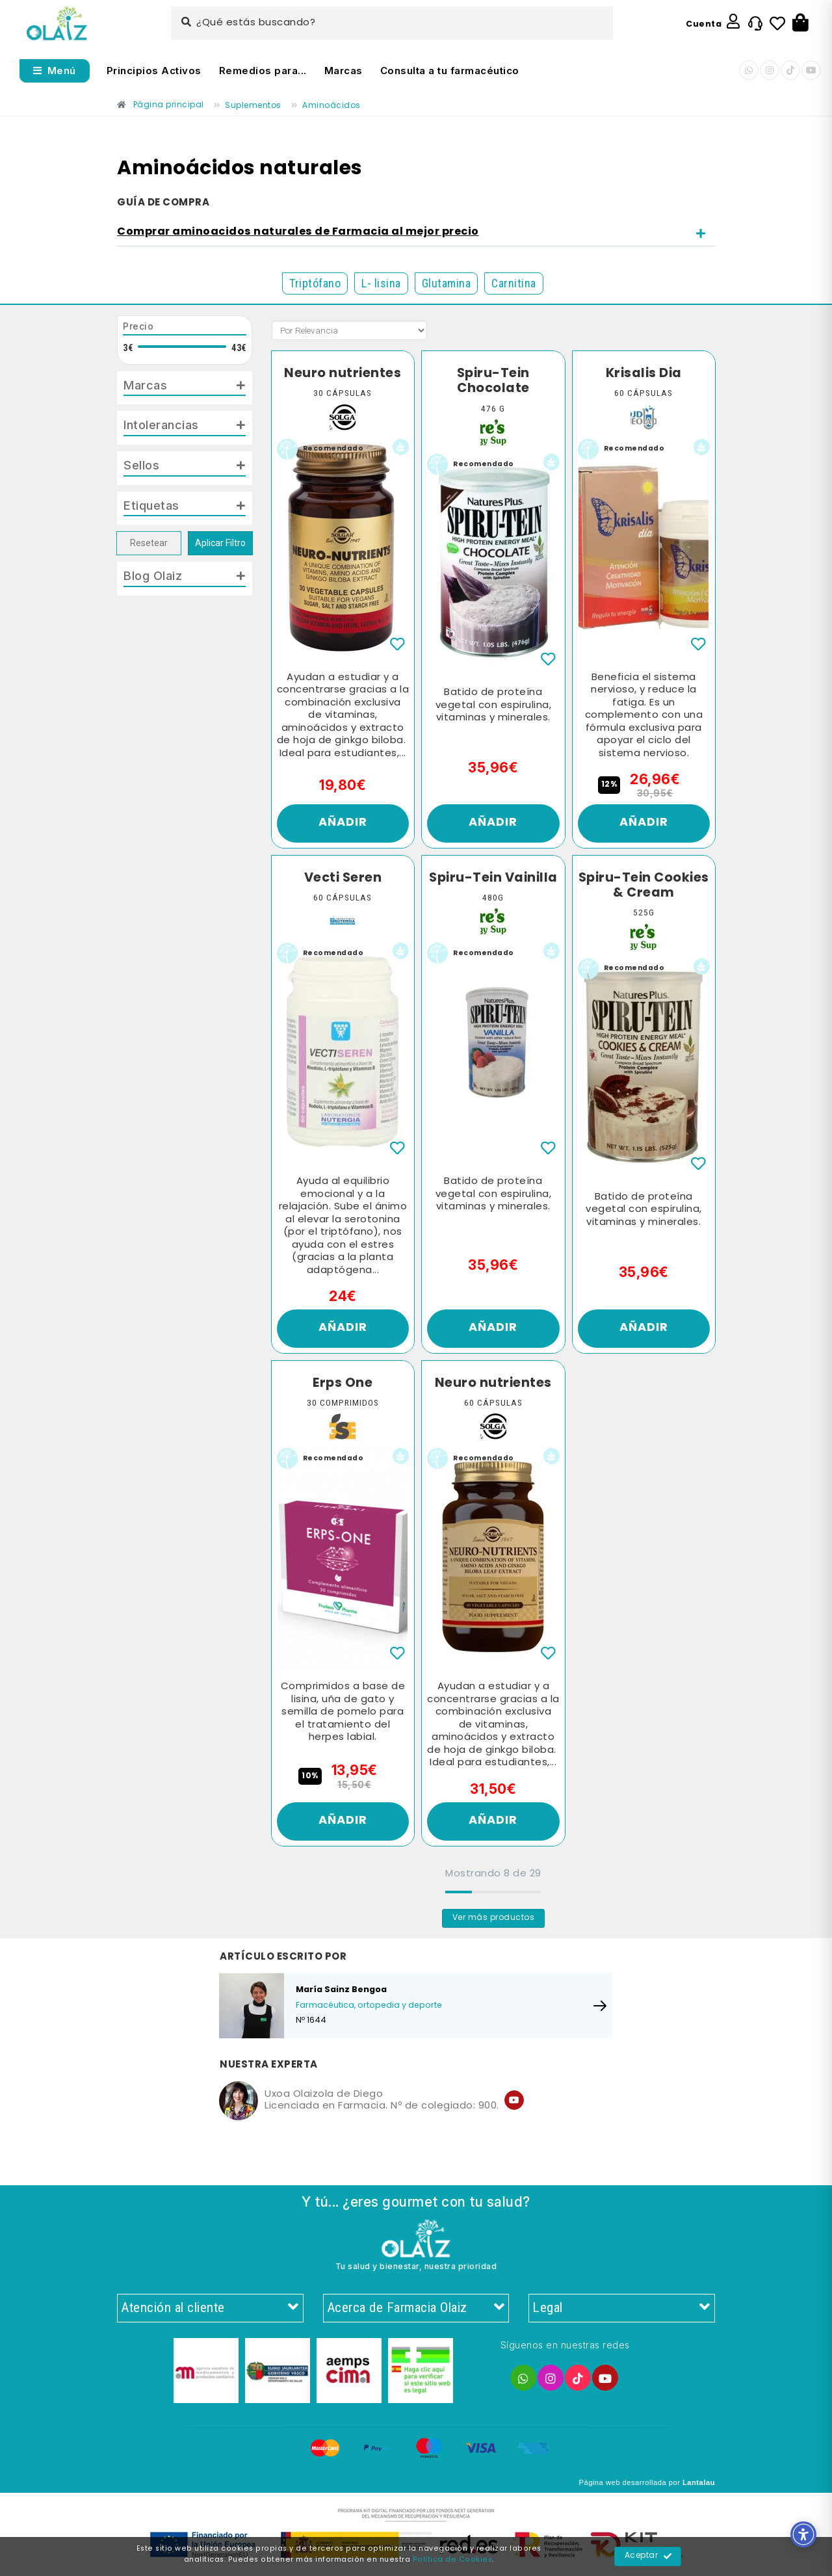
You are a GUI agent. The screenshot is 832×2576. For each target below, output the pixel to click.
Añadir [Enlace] (342, 823)
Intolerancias (161, 424)
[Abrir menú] (55, 71)
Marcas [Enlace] (343, 70)
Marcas (145, 385)
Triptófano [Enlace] (315, 283)
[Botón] (800, 23)
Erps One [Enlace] (342, 1384)
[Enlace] (56, 24)
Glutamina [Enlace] (446, 283)
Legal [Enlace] (621, 2308)
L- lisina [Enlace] (381, 283)
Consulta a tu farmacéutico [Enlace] (449, 70)
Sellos (141, 465)
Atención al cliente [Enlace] (210, 2308)
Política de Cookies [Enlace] (453, 2560)
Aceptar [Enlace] (648, 2556)
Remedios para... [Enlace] (263, 70)
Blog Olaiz (153, 575)
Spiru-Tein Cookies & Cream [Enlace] (643, 885)
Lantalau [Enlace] (698, 2482)
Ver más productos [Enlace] (493, 1918)
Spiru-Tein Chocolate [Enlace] (493, 381)
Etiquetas (151, 505)
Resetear (149, 543)
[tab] (416, 232)
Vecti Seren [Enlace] (343, 878)
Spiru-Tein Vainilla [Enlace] (493, 878)
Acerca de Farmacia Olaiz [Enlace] (416, 2308)
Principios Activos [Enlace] (154, 70)
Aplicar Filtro (220, 543)
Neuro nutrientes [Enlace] (342, 374)
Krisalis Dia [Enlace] (644, 374)
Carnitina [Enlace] (513, 283)
